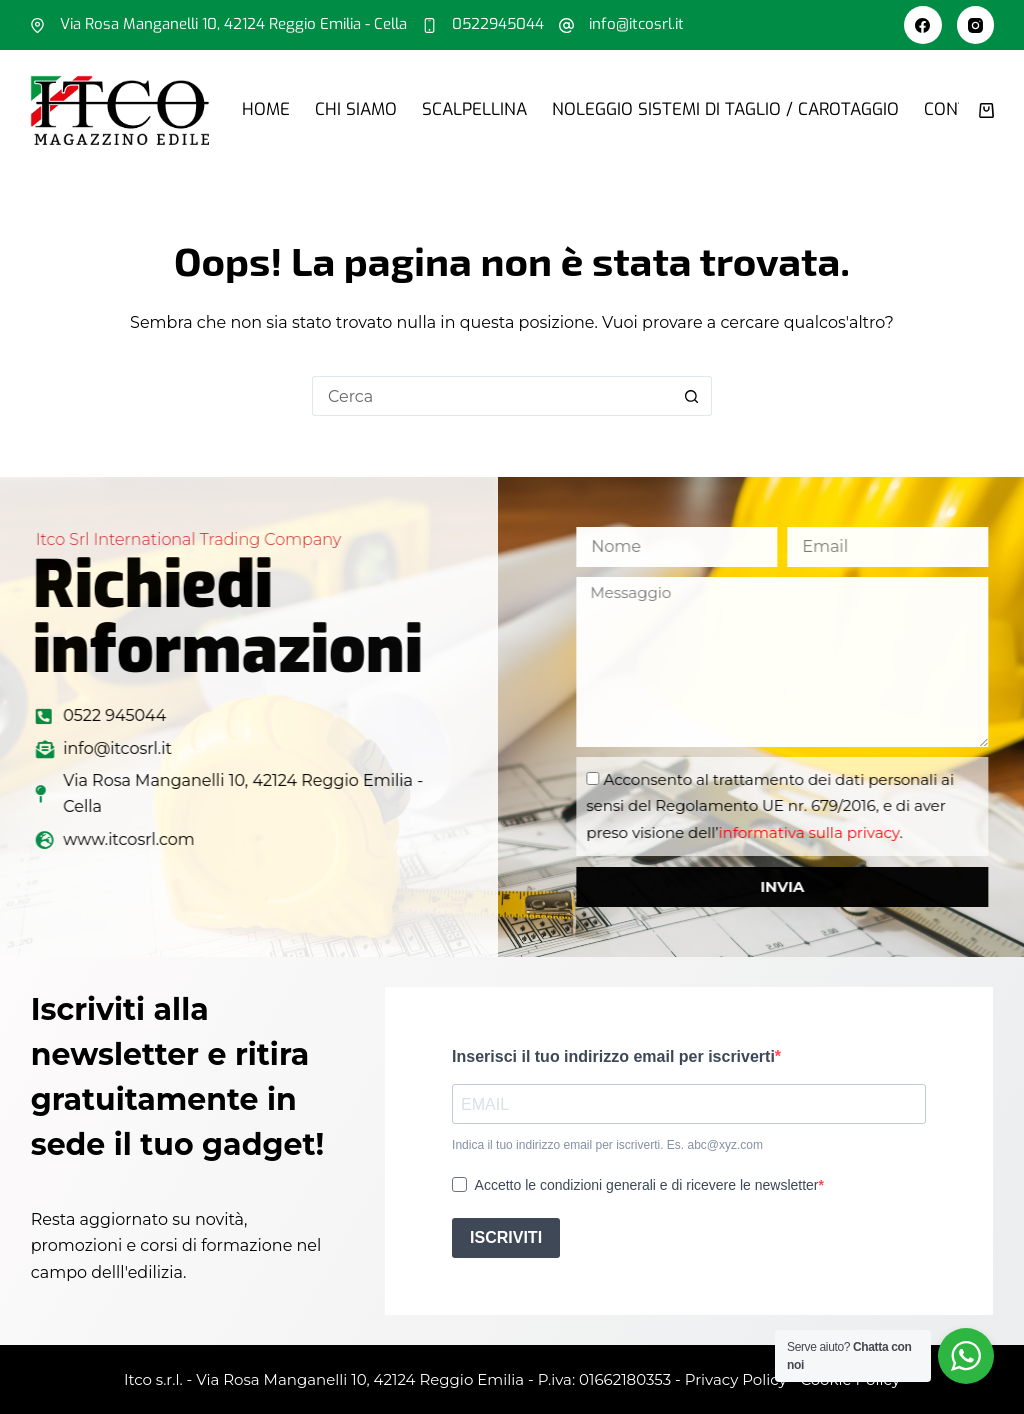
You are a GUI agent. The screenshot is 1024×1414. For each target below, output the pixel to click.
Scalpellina (474, 109)
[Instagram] (976, 25)
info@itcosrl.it (636, 24)
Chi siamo (356, 109)
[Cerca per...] (492, 396)
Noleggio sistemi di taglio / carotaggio (725, 109)
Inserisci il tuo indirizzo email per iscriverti (613, 1056)
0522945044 (498, 24)
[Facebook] (923, 25)
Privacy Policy (736, 1379)
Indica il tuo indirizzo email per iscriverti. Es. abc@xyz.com (607, 1145)
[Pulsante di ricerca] (692, 396)
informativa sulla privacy (858, 832)
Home (266, 109)
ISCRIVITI (506, 1237)
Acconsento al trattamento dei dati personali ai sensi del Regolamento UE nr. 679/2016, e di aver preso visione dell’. (820, 806)
